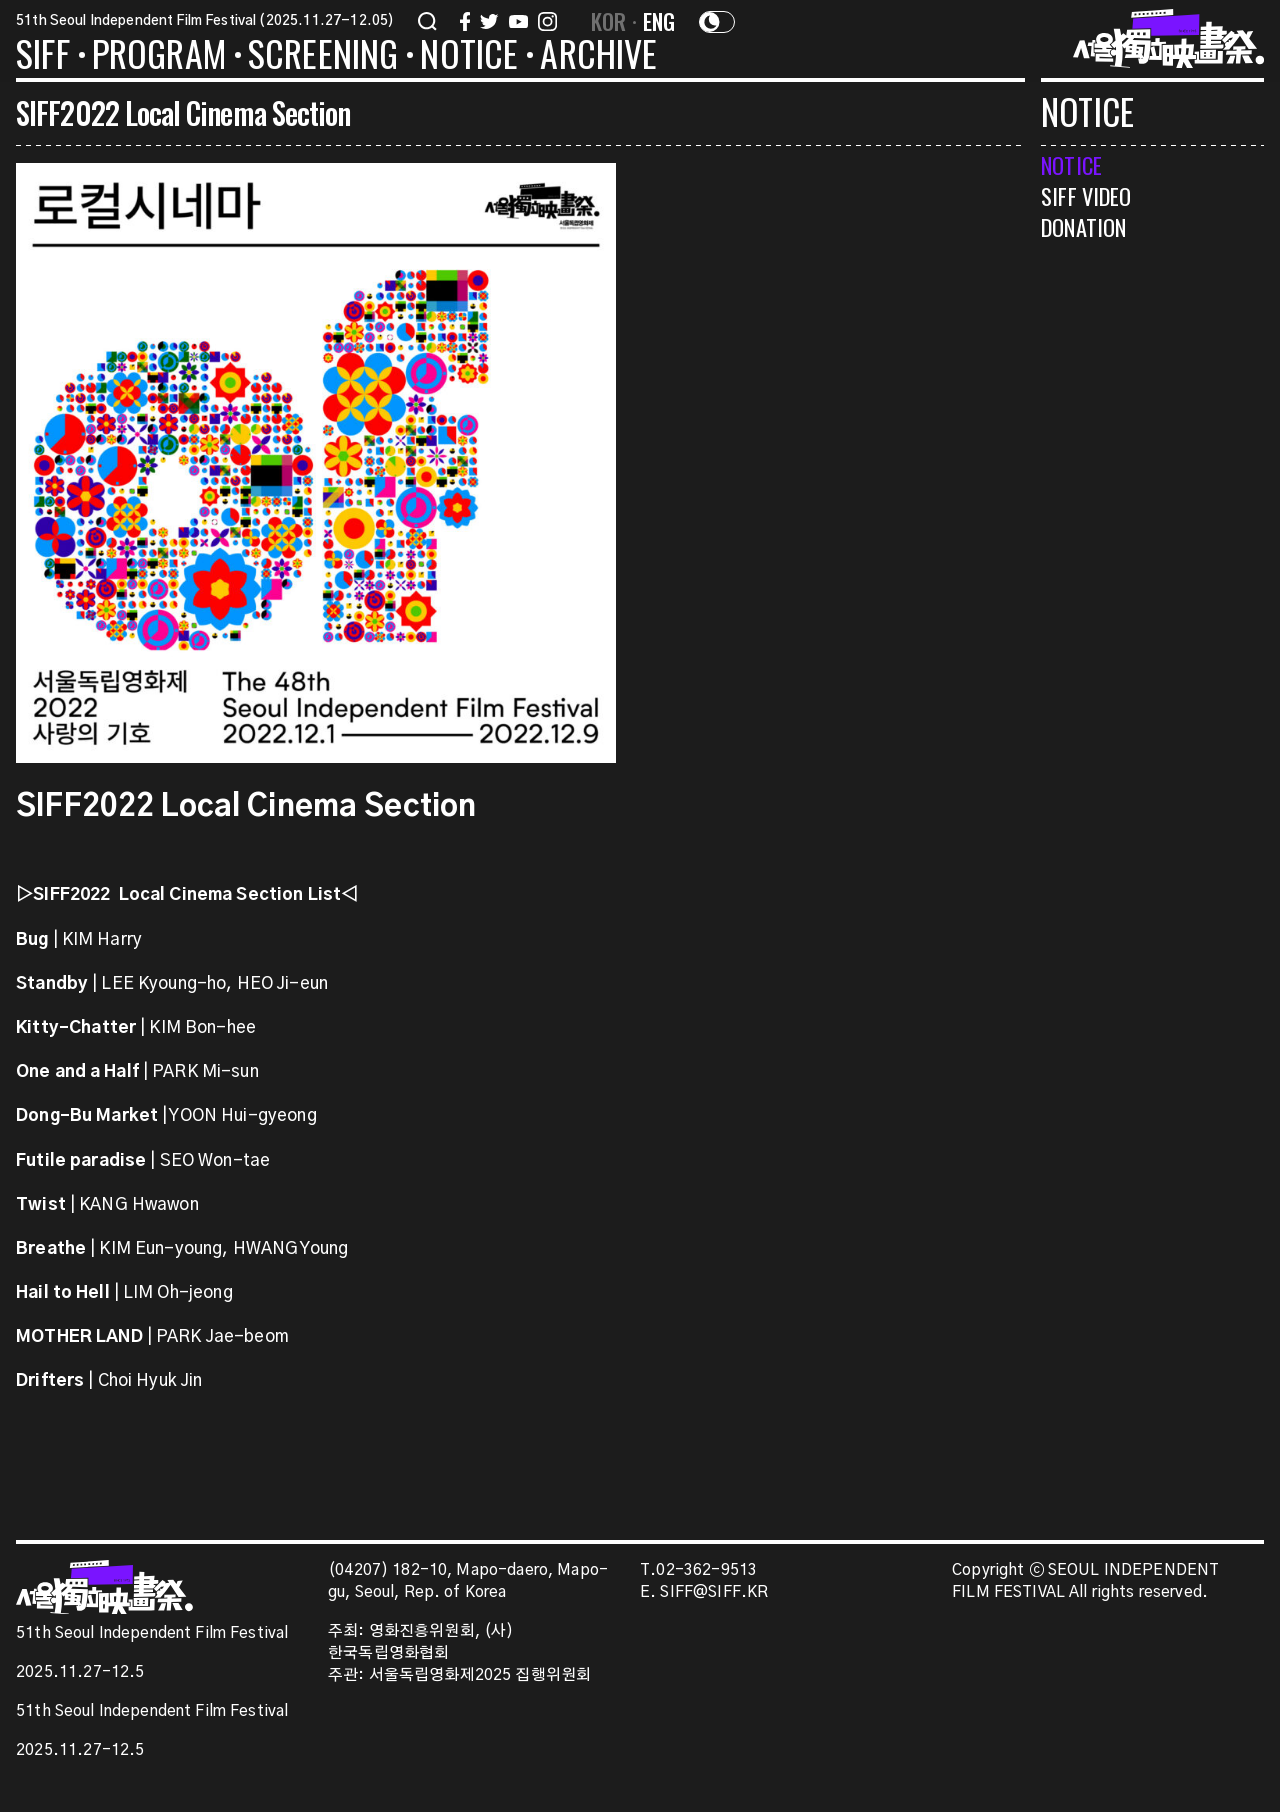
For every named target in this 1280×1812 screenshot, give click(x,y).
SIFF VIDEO (1086, 195)
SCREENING (323, 57)
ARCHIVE (598, 57)
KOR (609, 21)
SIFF (43, 57)
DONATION (1083, 226)
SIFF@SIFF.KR (714, 1592)
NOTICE (469, 57)
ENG (659, 21)
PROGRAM (159, 57)
